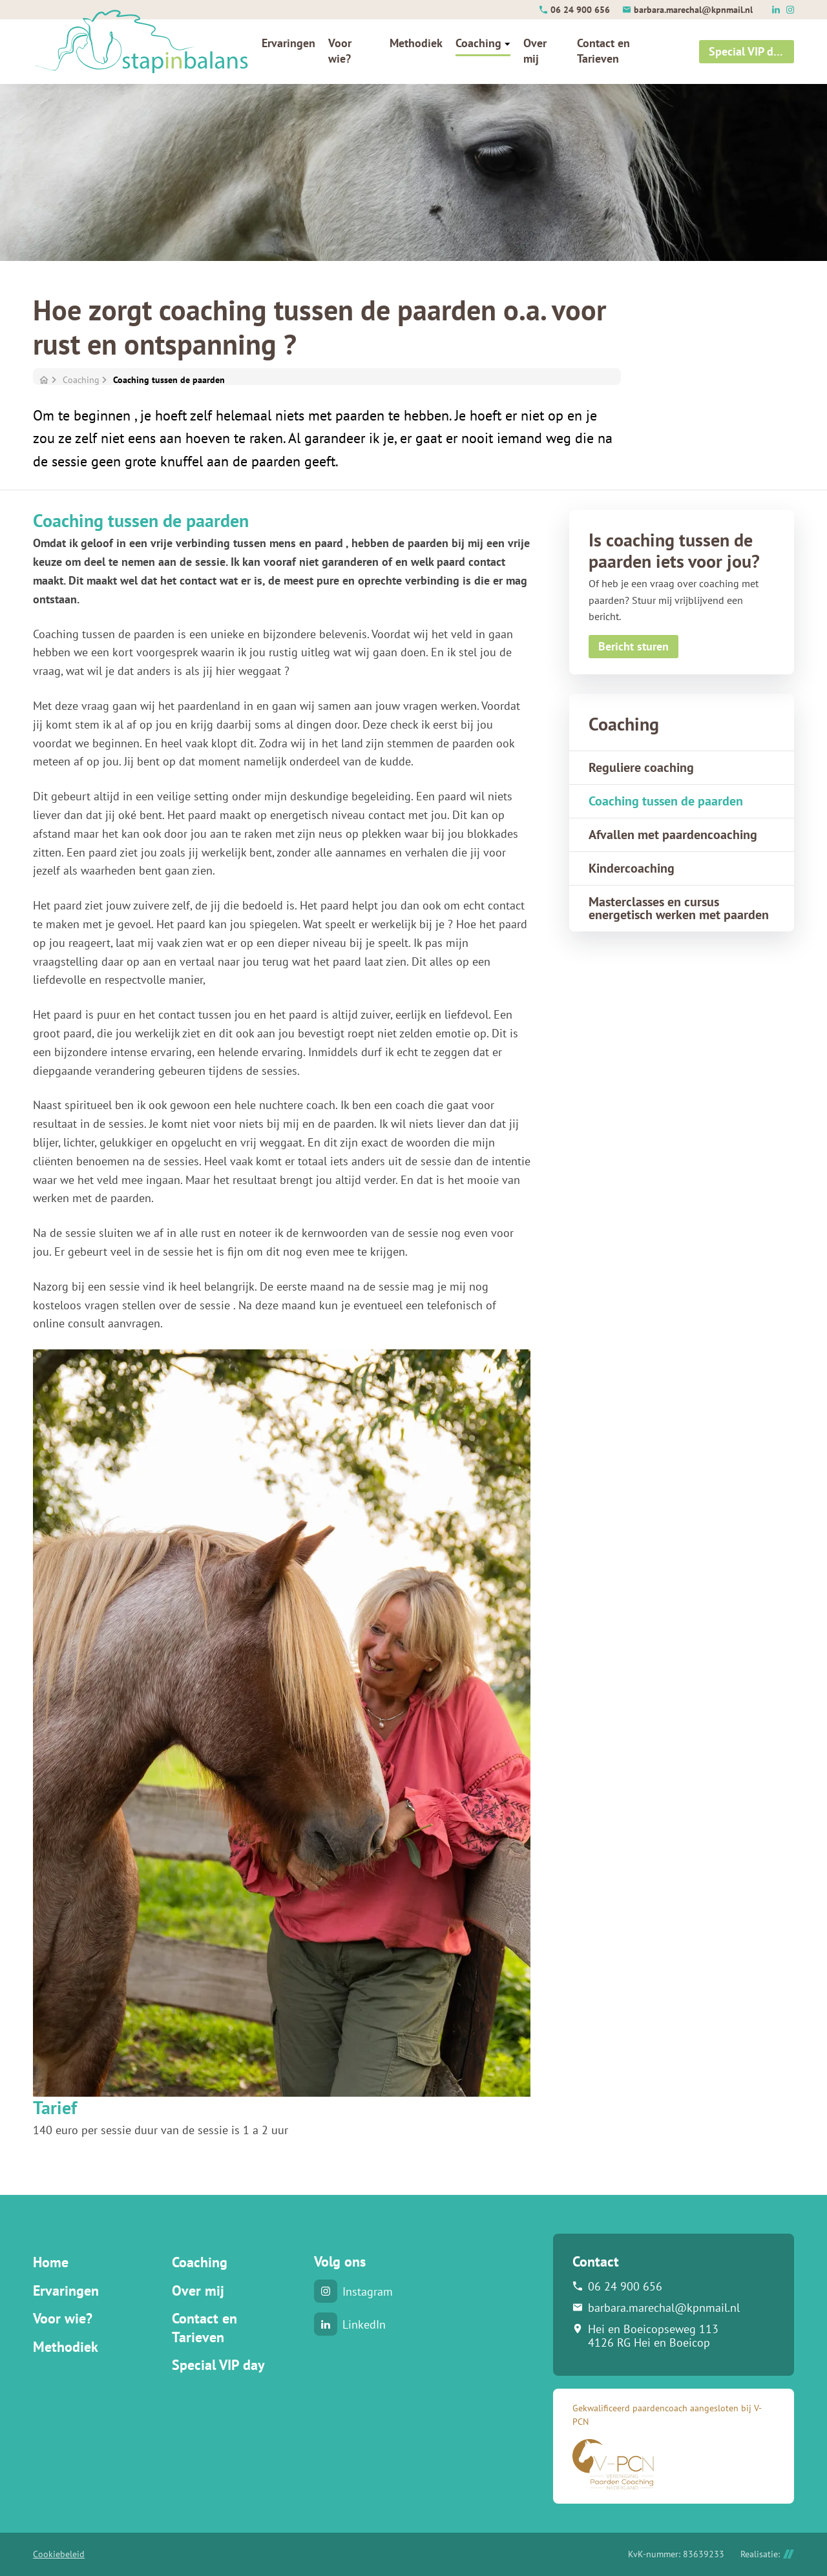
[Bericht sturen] (633, 646)
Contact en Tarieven (204, 2327)
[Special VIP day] (746, 51)
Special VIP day (218, 2365)
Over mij (198, 2290)
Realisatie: (767, 2554)
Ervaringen (66, 2290)
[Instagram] (790, 10)
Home (50, 2262)
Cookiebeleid (59, 2554)
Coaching (81, 380)
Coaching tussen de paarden (169, 380)
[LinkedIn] (776, 10)
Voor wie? (62, 2318)
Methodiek (65, 2347)
